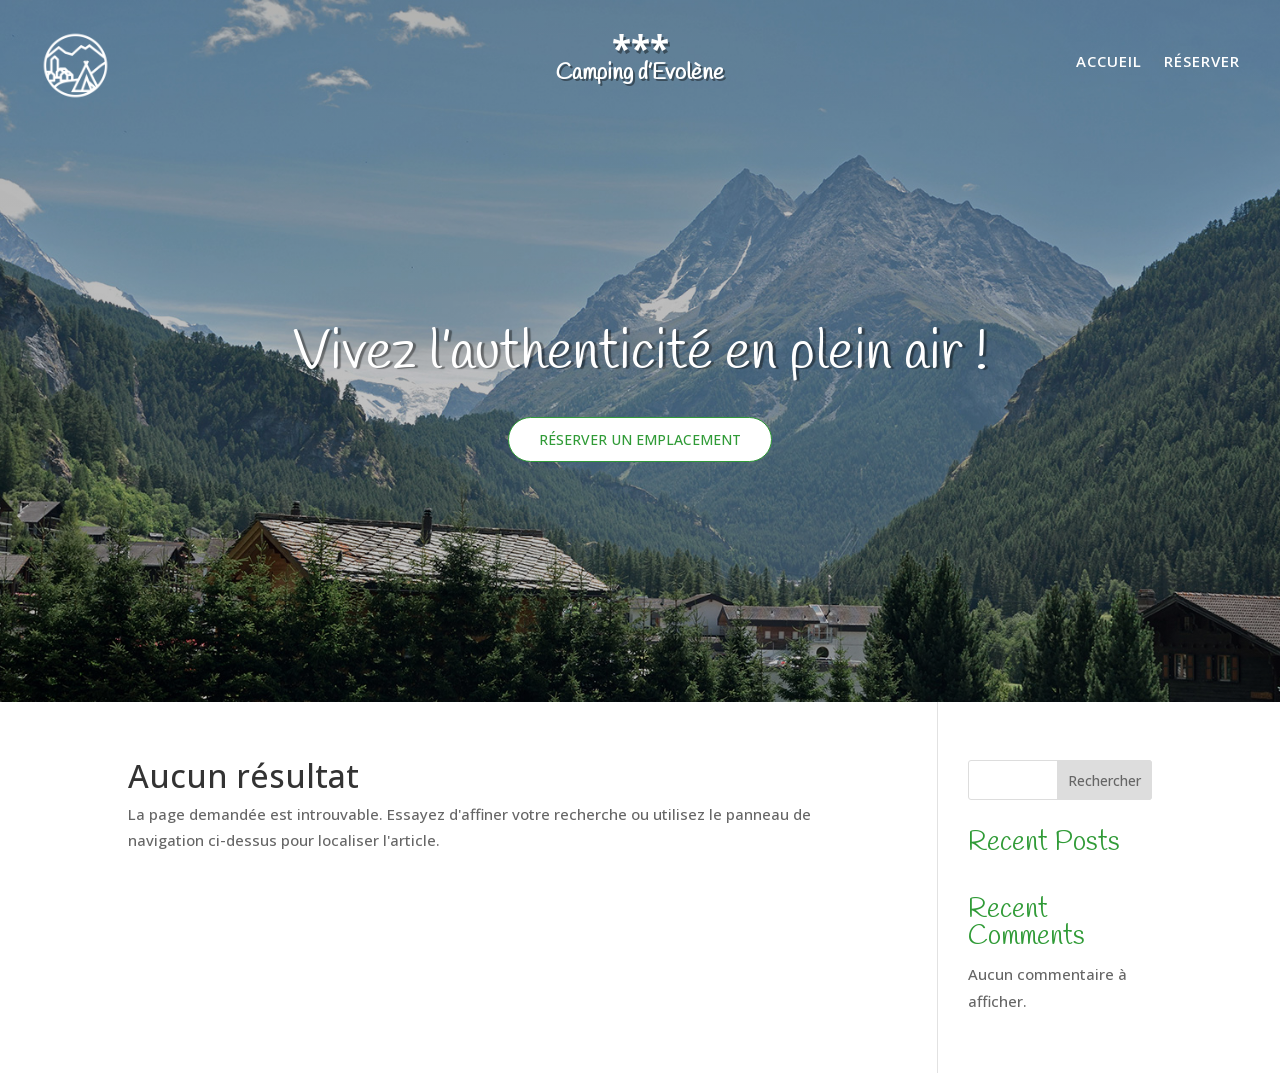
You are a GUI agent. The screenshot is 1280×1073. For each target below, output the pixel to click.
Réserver (1202, 62)
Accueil (1109, 62)
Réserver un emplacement (640, 439)
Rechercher (1104, 780)
